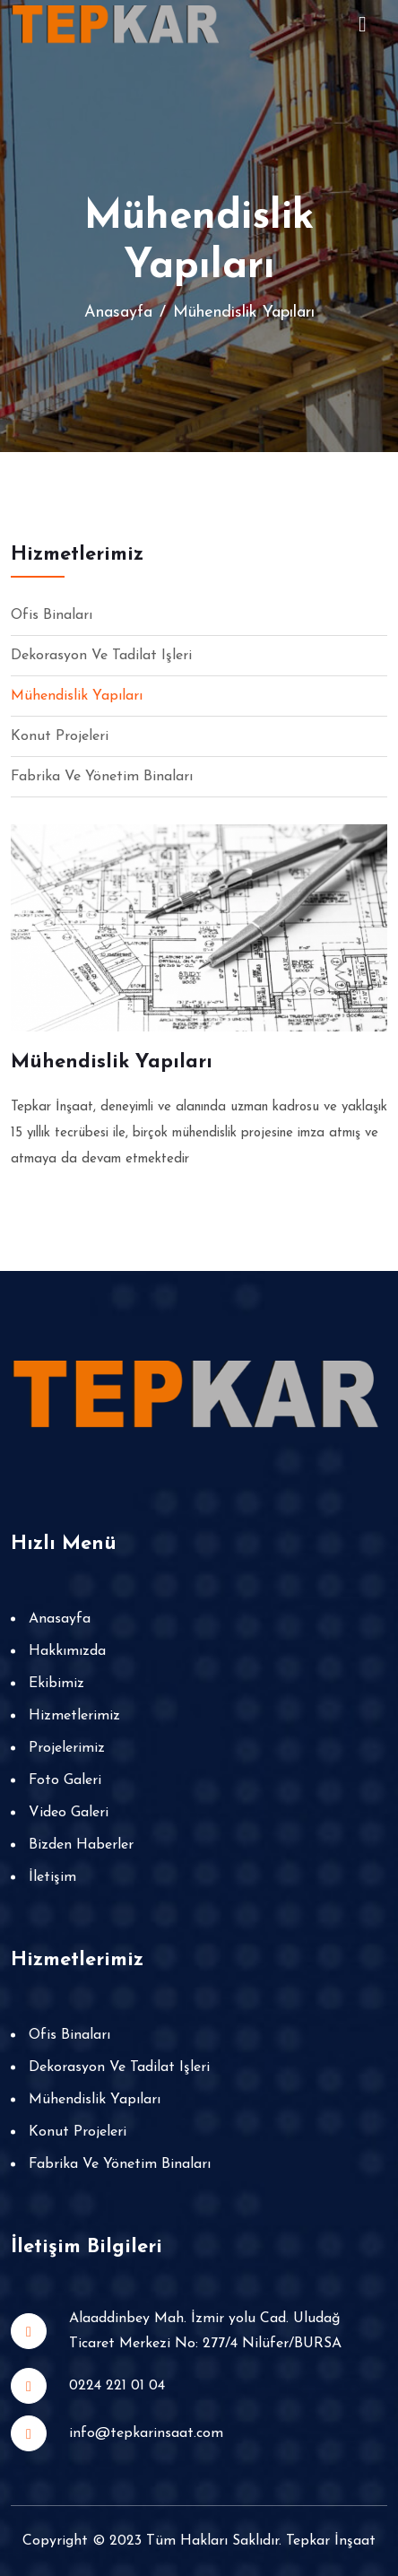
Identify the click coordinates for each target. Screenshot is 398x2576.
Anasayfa (118, 312)
